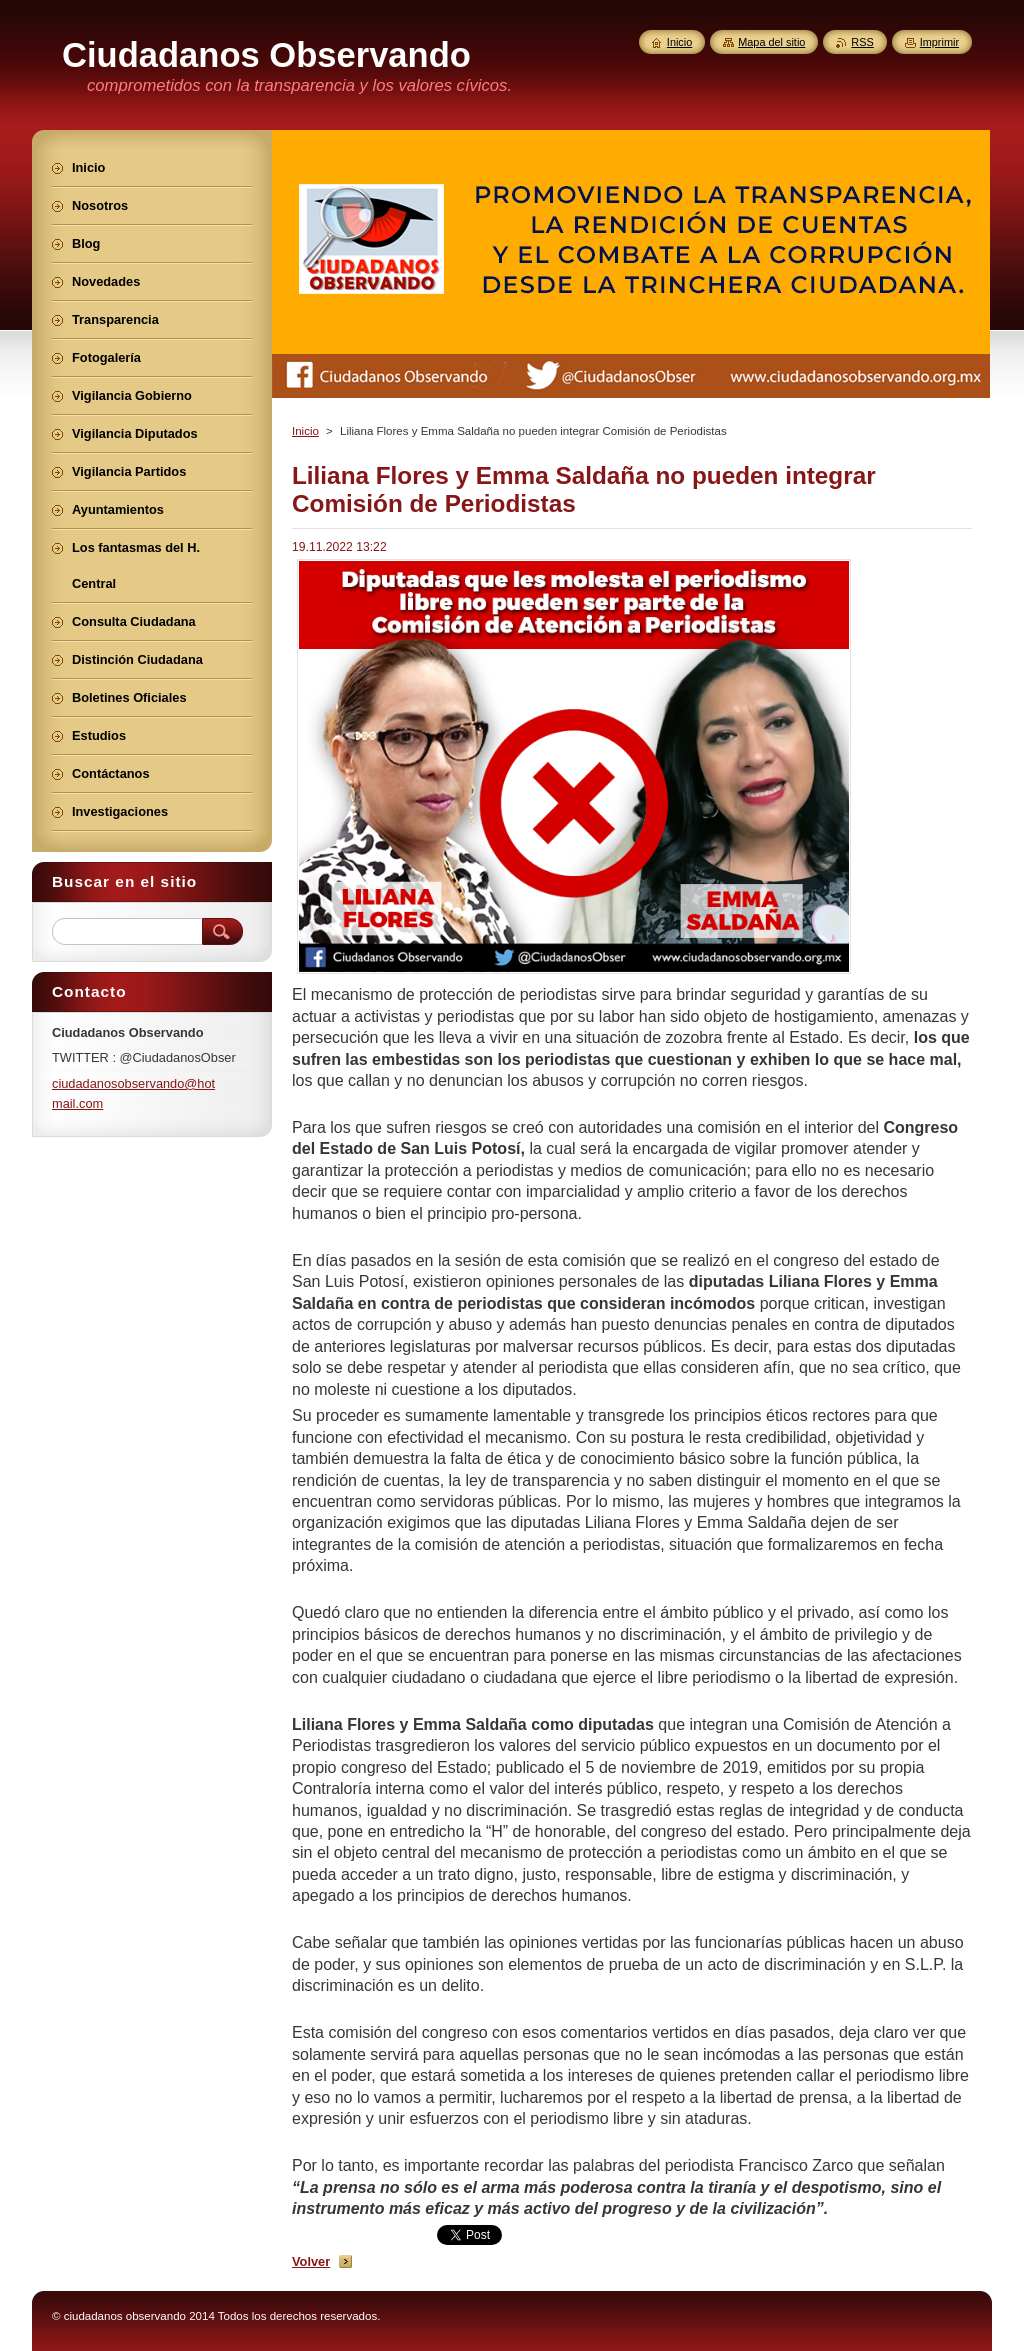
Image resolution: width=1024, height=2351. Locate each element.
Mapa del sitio (771, 42)
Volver (311, 2261)
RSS (862, 42)
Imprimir (939, 42)
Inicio (305, 431)
